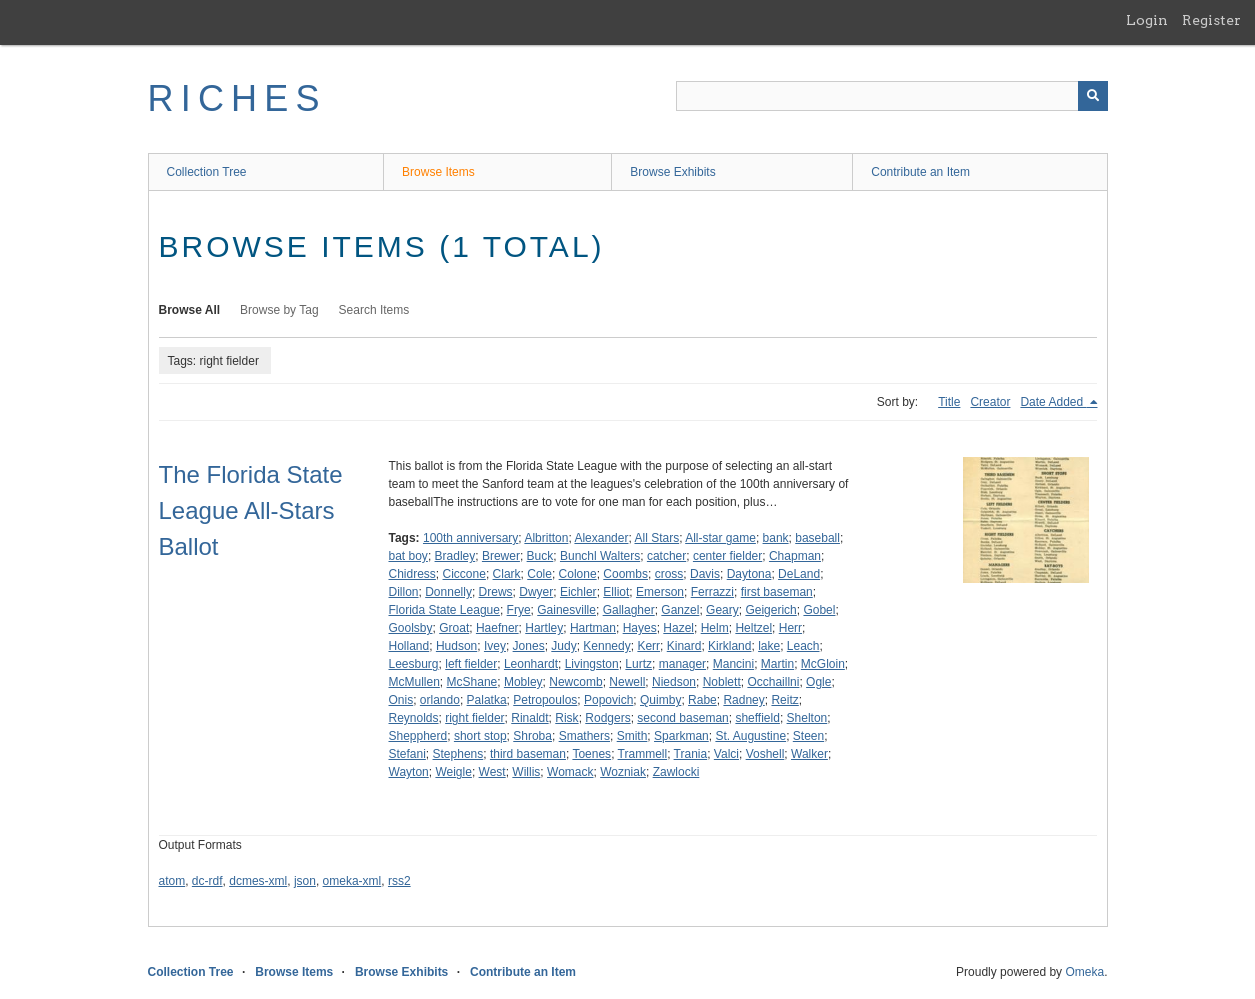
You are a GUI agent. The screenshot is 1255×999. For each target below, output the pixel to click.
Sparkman (681, 736)
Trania (691, 754)
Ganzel (680, 610)
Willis (526, 772)
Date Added (1053, 402)
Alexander (601, 538)
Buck (540, 556)
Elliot (616, 592)
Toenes (591, 754)
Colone (578, 574)
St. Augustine (750, 736)
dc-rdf (207, 881)
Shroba (532, 736)
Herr (790, 628)
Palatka (487, 700)
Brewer (501, 556)
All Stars (656, 538)
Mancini (733, 664)
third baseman (528, 754)
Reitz (784, 700)
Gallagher (629, 610)
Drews (496, 592)
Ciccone (464, 574)
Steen (808, 736)
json (305, 881)
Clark (507, 574)
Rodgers (607, 718)
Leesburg (414, 664)
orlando (440, 700)
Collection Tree (207, 172)
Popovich (608, 700)
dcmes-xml (258, 881)
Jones (529, 646)
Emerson (660, 592)
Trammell (643, 754)
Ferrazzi (712, 592)
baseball (817, 538)
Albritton (546, 538)
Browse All (190, 310)
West (492, 772)
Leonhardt (531, 664)
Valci (726, 754)
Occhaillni (773, 682)
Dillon (404, 592)
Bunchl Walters (600, 556)
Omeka (1084, 972)
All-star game (720, 538)
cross (669, 574)
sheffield (757, 718)
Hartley (544, 628)
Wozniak (623, 772)
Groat (454, 628)
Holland (409, 646)
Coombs (625, 574)
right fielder (474, 718)
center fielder (727, 556)
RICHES (237, 98)
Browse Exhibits (672, 172)
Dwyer (536, 592)
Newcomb (575, 682)
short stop (480, 736)
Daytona (749, 574)
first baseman (777, 592)
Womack (570, 772)
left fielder (471, 664)
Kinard (684, 646)
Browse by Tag (279, 310)
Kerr (648, 646)
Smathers (584, 736)
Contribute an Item (920, 172)
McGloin (823, 664)
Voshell (765, 754)
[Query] (892, 96)
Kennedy (606, 646)
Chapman (795, 556)
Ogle (818, 682)
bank (776, 538)
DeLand (799, 574)
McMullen (414, 682)
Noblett (722, 682)
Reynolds (414, 718)
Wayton (409, 772)
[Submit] (1093, 96)
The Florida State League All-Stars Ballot (251, 510)
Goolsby (411, 628)
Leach (803, 646)
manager (682, 664)
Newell (627, 682)
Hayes (640, 628)
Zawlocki (676, 772)
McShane (472, 682)
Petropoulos (545, 700)
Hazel (678, 628)
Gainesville (566, 610)
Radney (743, 700)
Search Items (374, 310)
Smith (632, 736)
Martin (777, 664)
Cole (539, 574)
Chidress (412, 574)
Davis (705, 574)
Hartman (593, 628)
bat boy (408, 556)
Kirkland (729, 646)
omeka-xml (352, 881)
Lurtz (638, 664)
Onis (401, 700)
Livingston (592, 664)
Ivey (495, 646)
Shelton (807, 718)
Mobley (523, 682)
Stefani (407, 754)
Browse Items (438, 172)
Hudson (456, 646)
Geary (722, 610)
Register (1211, 20)
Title (949, 402)
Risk (566, 718)
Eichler (578, 592)
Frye (519, 610)
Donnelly (448, 592)
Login (1147, 20)
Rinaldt (529, 718)
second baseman (682, 718)
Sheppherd (418, 736)
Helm (715, 628)
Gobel (819, 610)
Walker (809, 754)
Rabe (702, 700)
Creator (990, 402)
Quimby (660, 700)
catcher (666, 556)
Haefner (497, 628)
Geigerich (770, 610)
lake (769, 646)
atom (172, 881)
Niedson (674, 682)
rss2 (399, 881)
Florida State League (444, 610)
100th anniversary (470, 538)
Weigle (453, 772)
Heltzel (753, 628)
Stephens (458, 754)
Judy (563, 646)
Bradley (455, 556)
